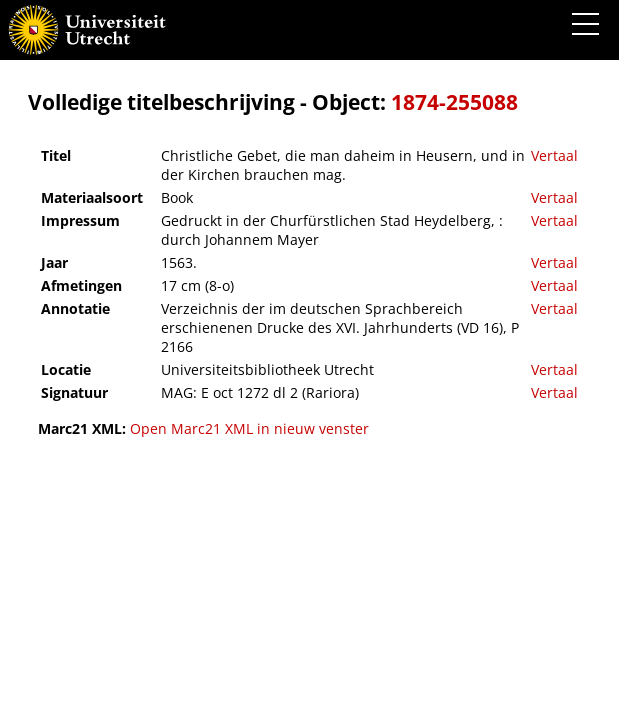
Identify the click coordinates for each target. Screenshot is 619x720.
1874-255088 (454, 102)
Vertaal (554, 155)
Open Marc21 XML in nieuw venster (249, 428)
